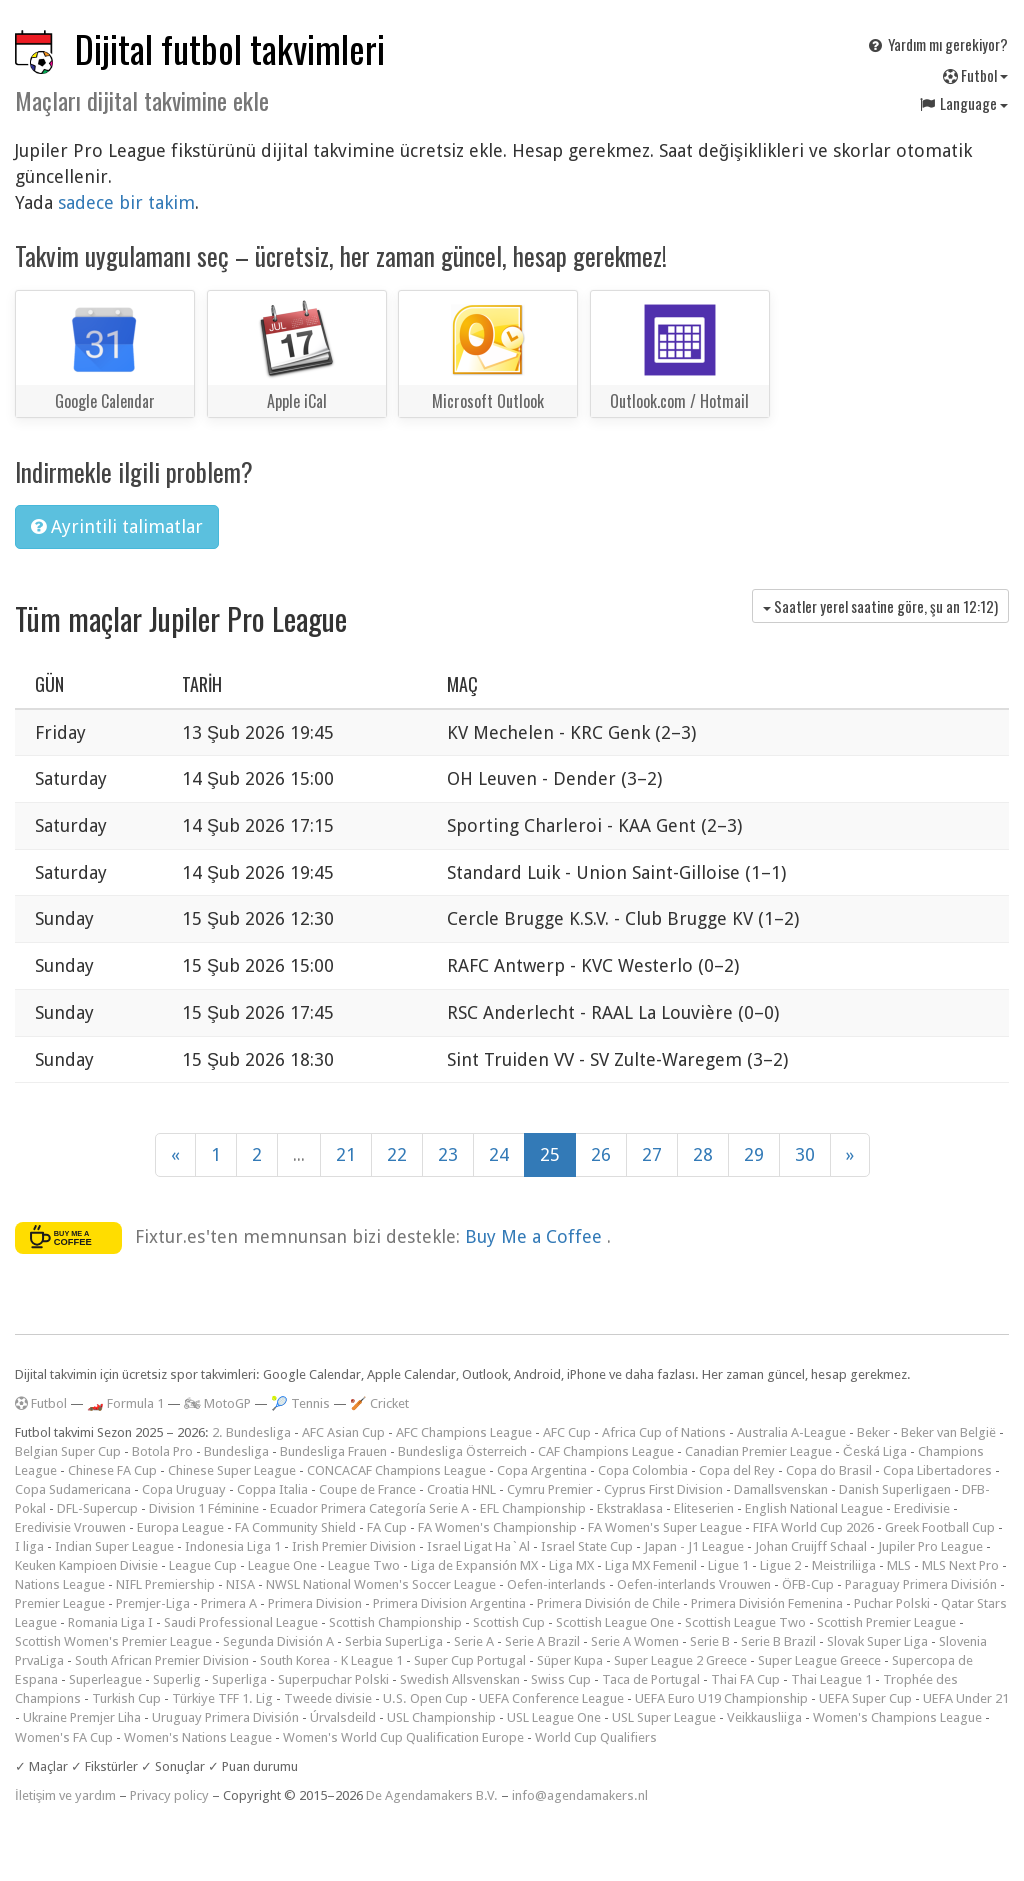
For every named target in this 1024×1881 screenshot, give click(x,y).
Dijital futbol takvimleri (230, 48)
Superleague (105, 1679)
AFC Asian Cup (343, 1432)
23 (448, 1154)
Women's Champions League (897, 1717)
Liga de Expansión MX (474, 1565)
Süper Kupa (570, 1660)
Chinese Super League (232, 1470)
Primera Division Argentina (449, 1603)
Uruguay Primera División (225, 1717)
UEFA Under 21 (966, 1698)
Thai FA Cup (745, 1679)
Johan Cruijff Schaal (811, 1546)
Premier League (60, 1603)
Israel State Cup (587, 1546)
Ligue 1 (728, 1565)
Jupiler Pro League (930, 1546)
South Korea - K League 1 (331, 1660)
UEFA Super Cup (865, 1698)
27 (652, 1154)
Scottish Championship (395, 1622)
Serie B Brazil (778, 1641)
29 (754, 1154)
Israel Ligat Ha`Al (478, 1546)
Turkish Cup (126, 1698)
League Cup (203, 1565)
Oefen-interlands (556, 1584)
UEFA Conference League (551, 1698)
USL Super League (664, 1717)
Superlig (177, 1679)
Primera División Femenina (767, 1603)
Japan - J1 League (694, 1546)
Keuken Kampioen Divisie (86, 1565)
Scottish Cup (509, 1622)
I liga (29, 1546)
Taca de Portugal (651, 1679)
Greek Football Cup (940, 1527)
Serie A (474, 1641)
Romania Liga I (110, 1622)
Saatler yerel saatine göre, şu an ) (880, 606)
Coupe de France (367, 1489)
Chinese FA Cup (112, 1470)
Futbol (975, 75)
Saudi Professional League (241, 1622)
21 (346, 1154)
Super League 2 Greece (680, 1660)
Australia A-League (791, 1432)
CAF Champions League (606, 1451)
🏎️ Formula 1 (125, 1403)
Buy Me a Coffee (536, 1236)
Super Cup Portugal (470, 1660)
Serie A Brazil (542, 1641)
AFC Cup (567, 1432)
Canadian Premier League (758, 1451)
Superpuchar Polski (333, 1679)
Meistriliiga (844, 1565)
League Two (364, 1565)
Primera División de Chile (608, 1603)
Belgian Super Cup (68, 1451)
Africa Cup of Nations (664, 1432)
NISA (240, 1584)
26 (601, 1154)
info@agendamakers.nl (580, 1795)
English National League (814, 1508)
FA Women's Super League (665, 1527)
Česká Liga (875, 1451)
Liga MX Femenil (651, 1565)
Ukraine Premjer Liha (82, 1717)
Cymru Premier (550, 1489)
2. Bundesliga (251, 1432)
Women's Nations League (198, 1737)
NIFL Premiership (165, 1584)
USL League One (554, 1717)
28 (703, 1154)
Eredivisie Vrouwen (70, 1527)
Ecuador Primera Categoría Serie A (369, 1508)
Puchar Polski (892, 1603)
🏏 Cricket (379, 1403)
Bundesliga (236, 1451)
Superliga (239, 1679)
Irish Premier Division (354, 1546)
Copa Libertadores (937, 1470)
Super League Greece (819, 1660)
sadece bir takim (126, 202)
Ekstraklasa (630, 1508)
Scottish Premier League (886, 1622)
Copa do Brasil (829, 1470)
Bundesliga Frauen (333, 1451)
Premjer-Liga (153, 1603)
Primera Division (315, 1603)
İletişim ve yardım (65, 1795)
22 (397, 1154)
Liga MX (571, 1565)
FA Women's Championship (497, 1527)
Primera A (229, 1603)
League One (282, 1565)
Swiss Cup (561, 1679)
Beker (873, 1432)
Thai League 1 (831, 1679)
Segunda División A (278, 1641)
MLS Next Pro (960, 1565)
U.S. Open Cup (425, 1698)
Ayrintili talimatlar (117, 526)
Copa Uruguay (184, 1489)
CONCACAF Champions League (396, 1470)
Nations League (60, 1584)
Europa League (180, 1527)
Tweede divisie (328, 1698)
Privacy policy (169, 1795)
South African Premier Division (162, 1660)
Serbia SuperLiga (394, 1641)
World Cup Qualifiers (596, 1737)
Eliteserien (704, 1508)
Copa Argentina (542, 1470)
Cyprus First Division (663, 1489)
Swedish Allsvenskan (460, 1679)
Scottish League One (615, 1622)
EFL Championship (533, 1508)
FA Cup (387, 1527)
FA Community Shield (295, 1527)
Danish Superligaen (895, 1489)
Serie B (710, 1641)
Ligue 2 (780, 1565)
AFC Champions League (464, 1432)
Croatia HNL (461, 1489)
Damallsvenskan (781, 1489)
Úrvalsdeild (343, 1717)
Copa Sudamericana (73, 1489)
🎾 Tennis (300, 1403)
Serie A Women (635, 1641)
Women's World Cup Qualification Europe (403, 1737)
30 (805, 1154)
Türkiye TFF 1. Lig (222, 1698)
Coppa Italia (272, 1489)
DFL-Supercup (97, 1508)
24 (499, 1154)
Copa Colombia (643, 1470)
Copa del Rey (737, 1470)
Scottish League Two (745, 1622)
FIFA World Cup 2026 (813, 1527)
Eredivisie (922, 1508)
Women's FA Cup (64, 1737)
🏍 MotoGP (217, 1403)
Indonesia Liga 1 (233, 1546)
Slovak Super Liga (877, 1641)
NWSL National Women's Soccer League (381, 1584)
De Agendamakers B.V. (432, 1795)
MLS (899, 1565)
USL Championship (441, 1717)
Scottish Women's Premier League (113, 1641)
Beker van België (948, 1432)
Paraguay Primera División (921, 1584)
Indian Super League (114, 1546)
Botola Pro (162, 1451)
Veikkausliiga (764, 1717)
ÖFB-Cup (808, 1584)
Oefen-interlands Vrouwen (694, 1584)
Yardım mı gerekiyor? (937, 44)
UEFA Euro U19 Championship (721, 1698)
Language (963, 103)
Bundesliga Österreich (462, 1451)
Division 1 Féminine (204, 1508)
